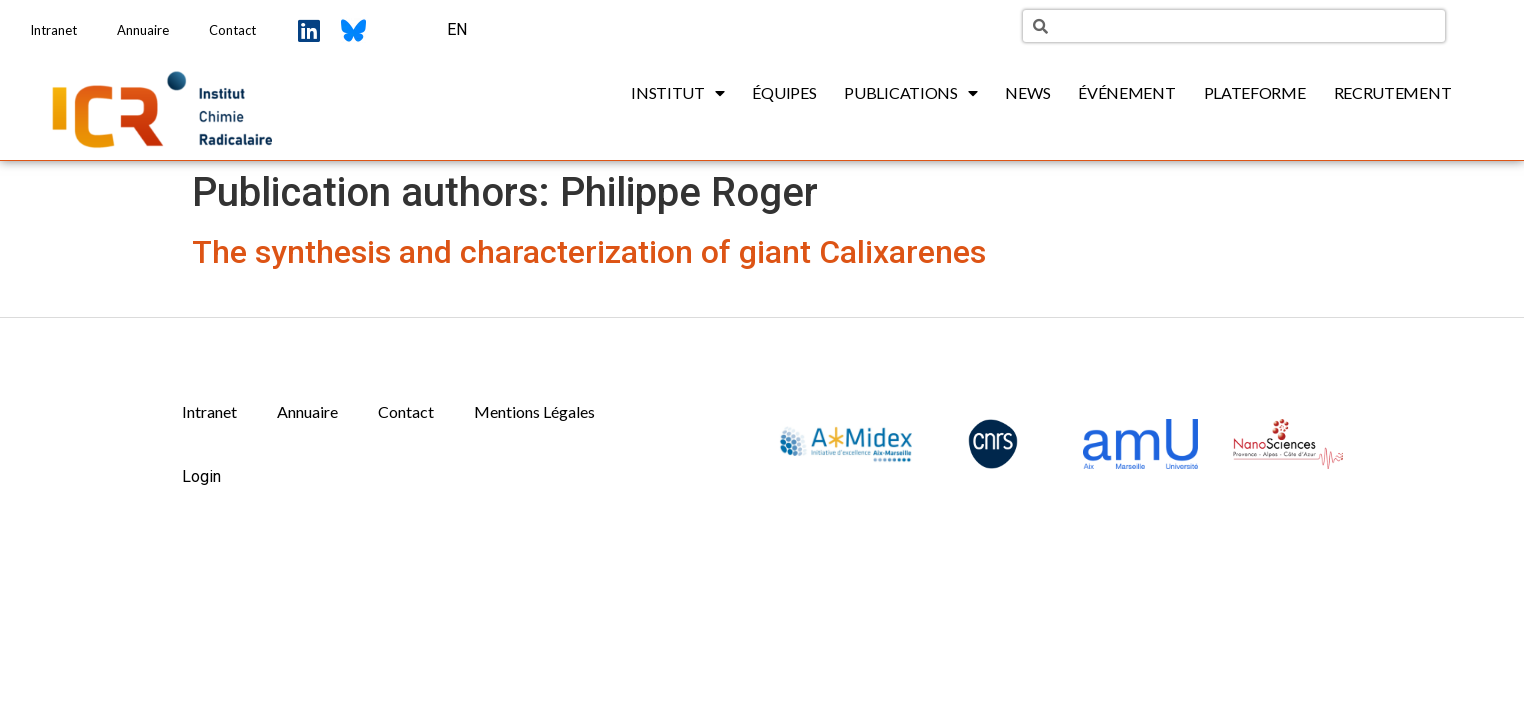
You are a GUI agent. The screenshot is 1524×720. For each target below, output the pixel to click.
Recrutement (1393, 92)
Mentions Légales (534, 411)
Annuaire (143, 30)
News (1027, 92)
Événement (1126, 92)
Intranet (53, 30)
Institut (677, 93)
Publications (910, 93)
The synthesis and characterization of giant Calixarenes (589, 252)
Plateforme (1255, 92)
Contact (232, 30)
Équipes (784, 92)
